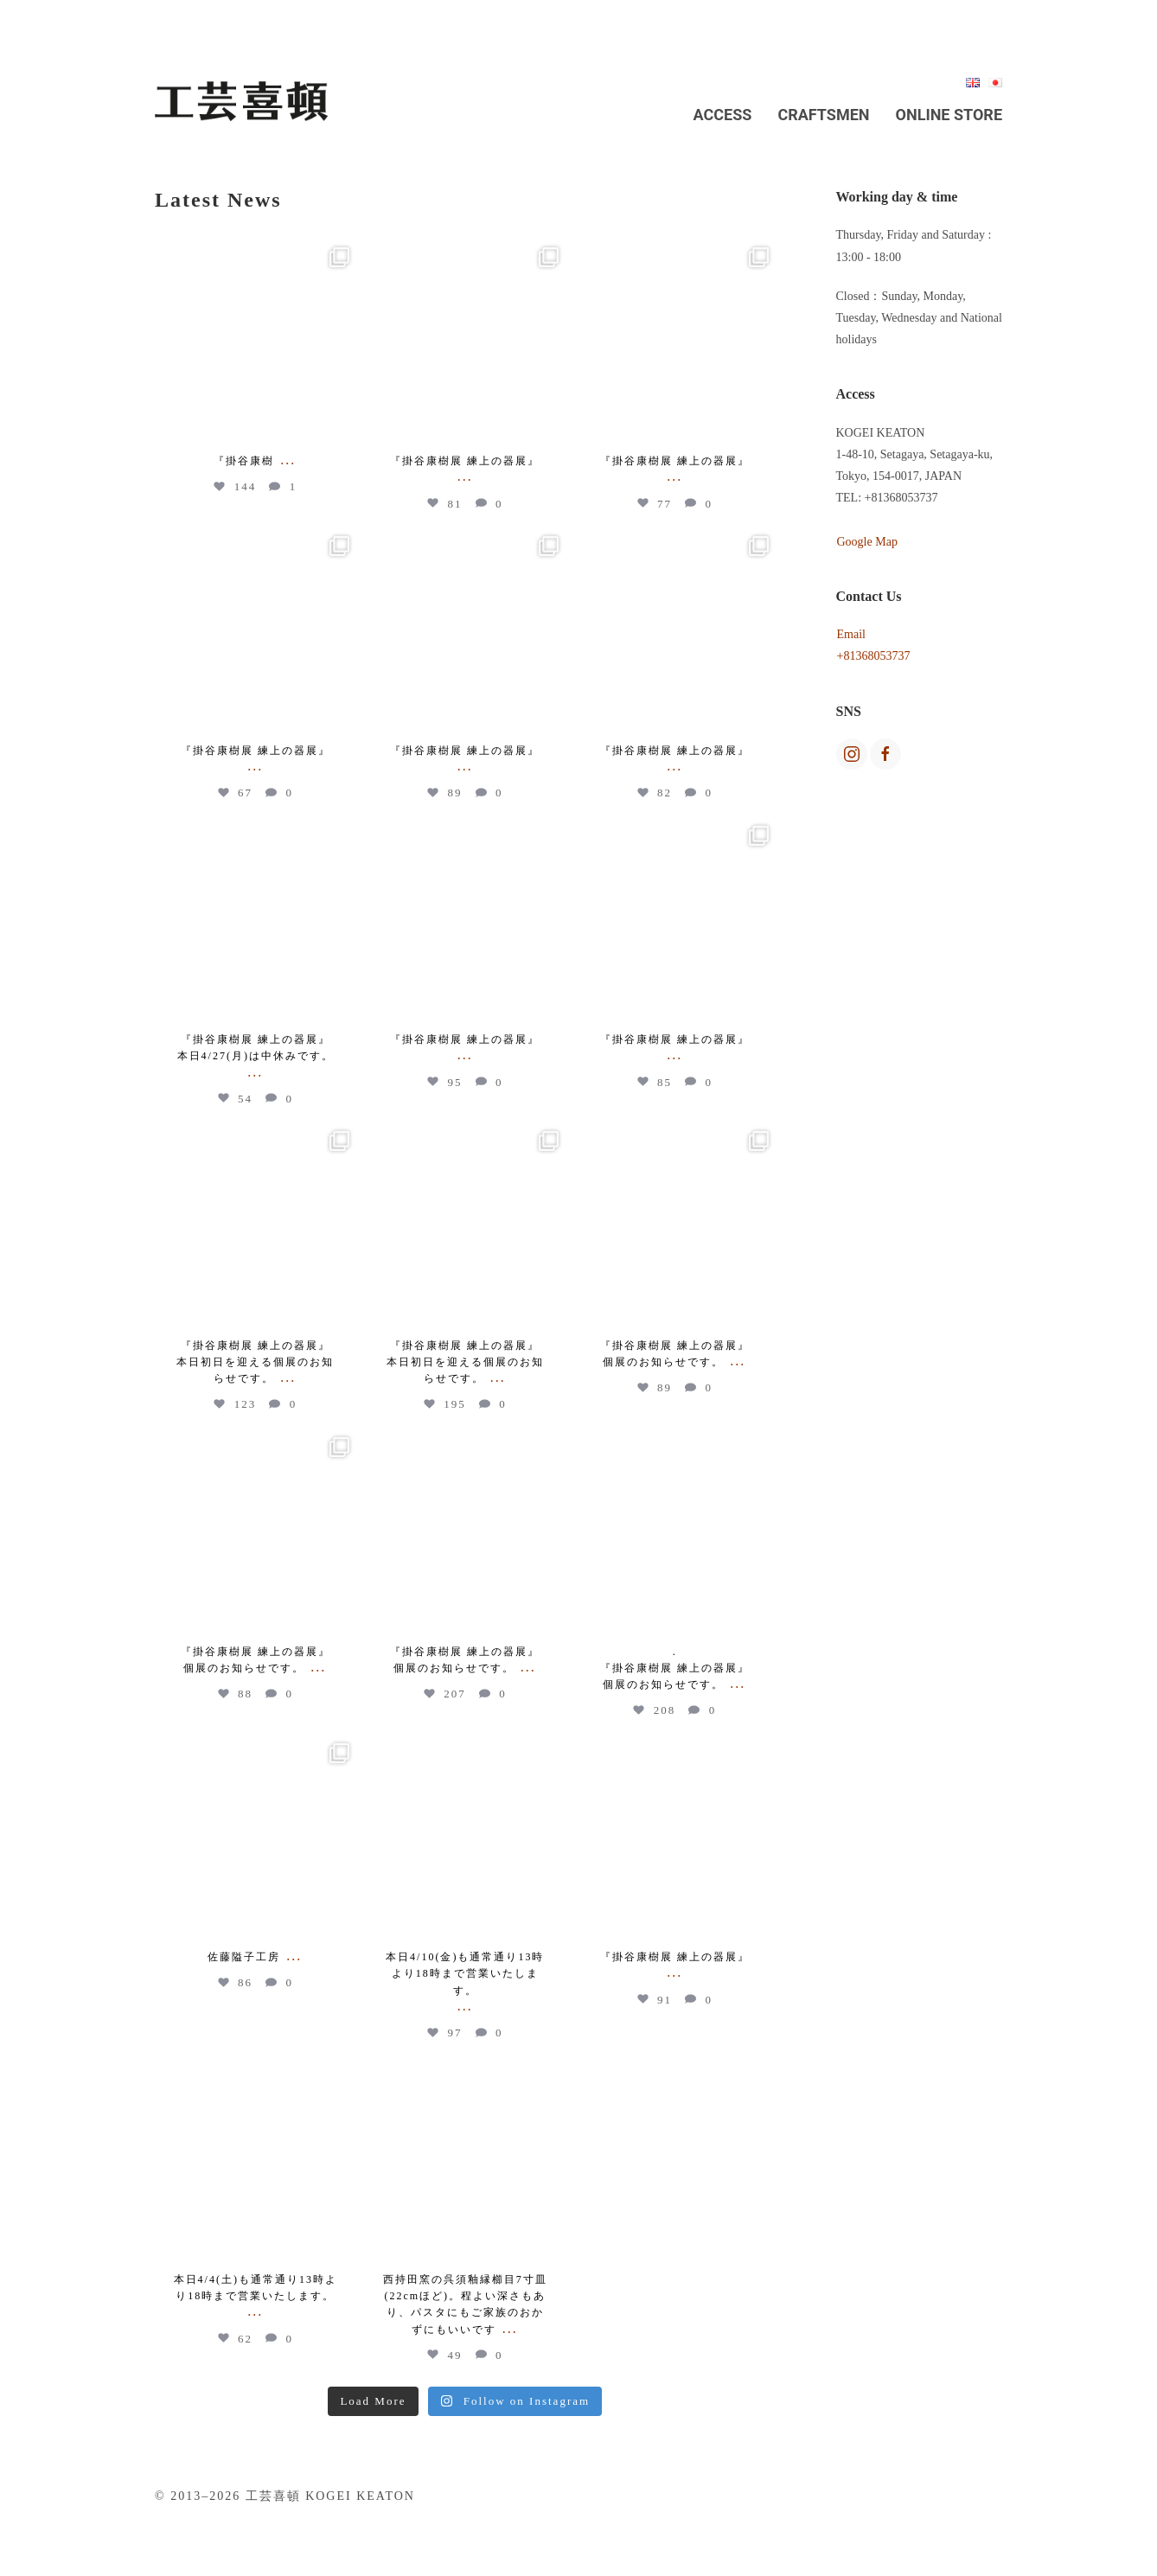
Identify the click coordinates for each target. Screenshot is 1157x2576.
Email (851, 634)
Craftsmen (823, 114)
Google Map (867, 541)
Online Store (949, 114)
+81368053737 (874, 655)
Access (723, 114)
